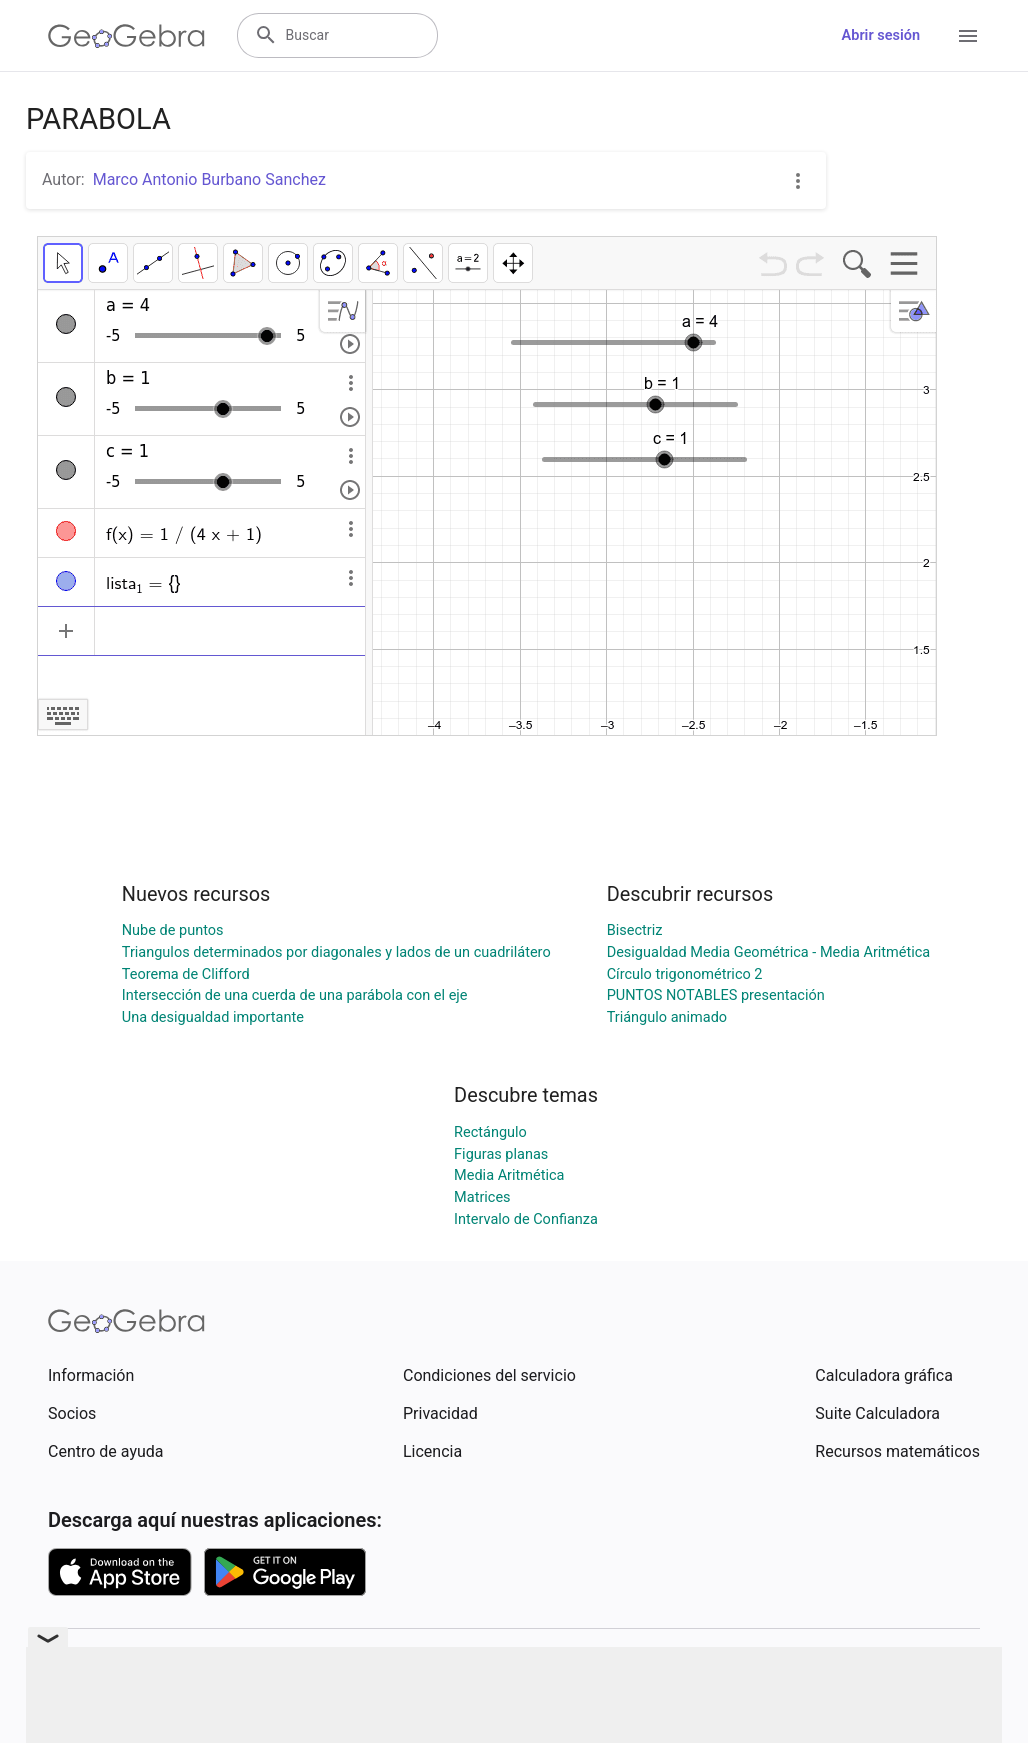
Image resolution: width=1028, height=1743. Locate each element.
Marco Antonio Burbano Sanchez (209, 179)
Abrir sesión (881, 35)
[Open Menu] (968, 36)
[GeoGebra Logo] (126, 36)
